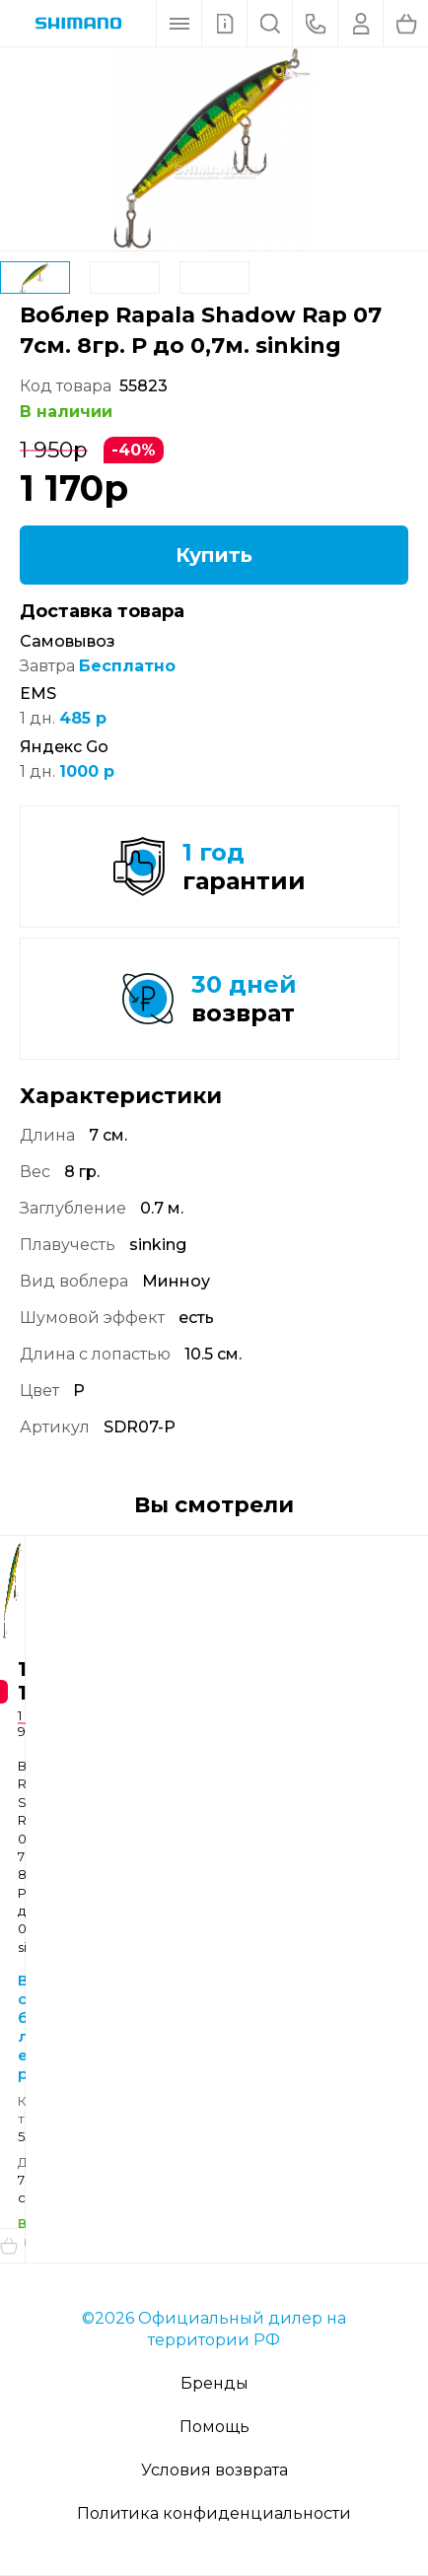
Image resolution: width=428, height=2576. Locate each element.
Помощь (214, 2426)
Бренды (214, 2383)
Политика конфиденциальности (214, 2513)
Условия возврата (214, 2470)
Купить (214, 555)
